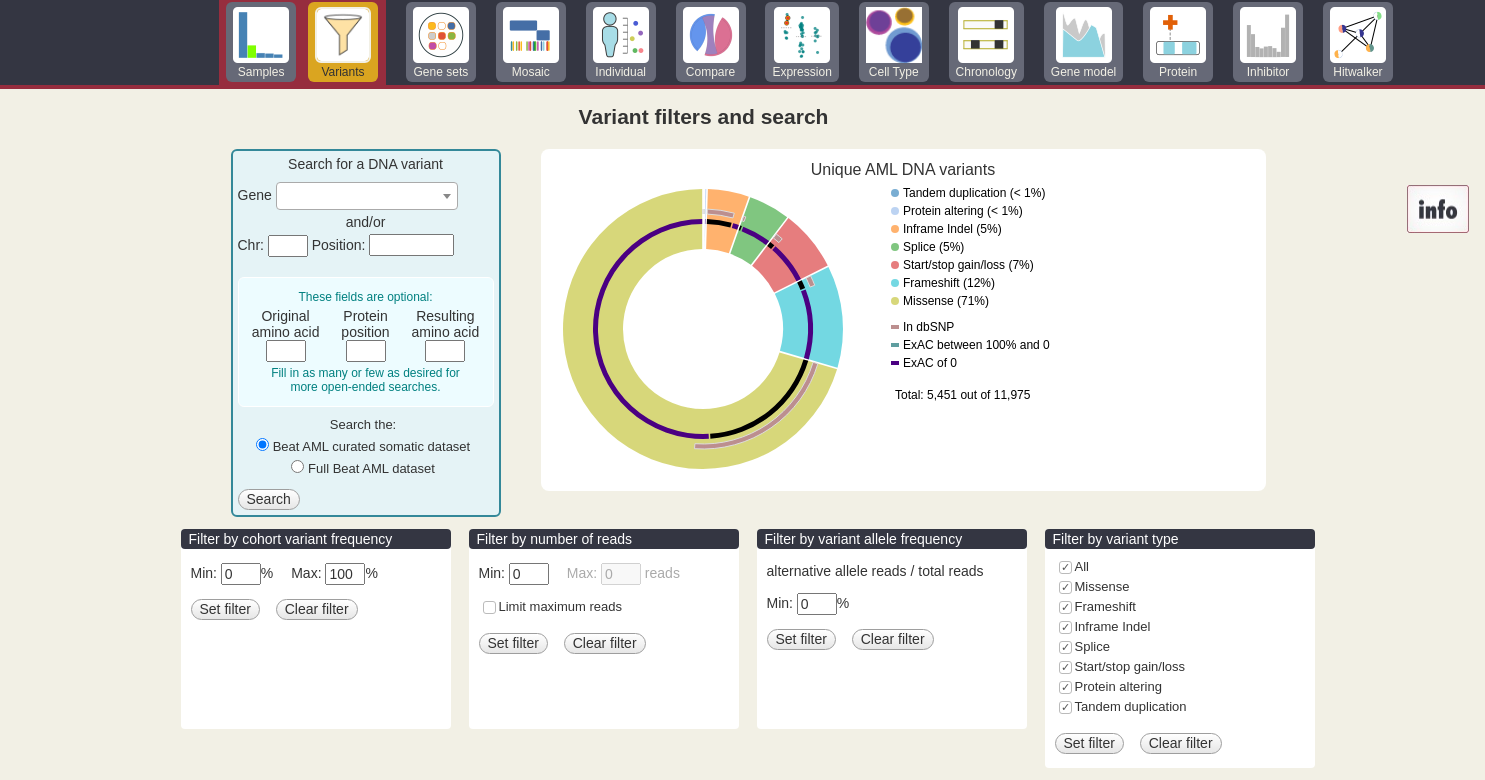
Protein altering (1118, 686)
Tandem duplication (1131, 706)
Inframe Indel (1113, 626)
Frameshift (1105, 606)
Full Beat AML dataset (371, 468)
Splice (1092, 646)
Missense (1102, 586)
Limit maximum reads (561, 606)
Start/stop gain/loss (1130, 666)
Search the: (363, 424)
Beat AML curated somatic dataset (372, 446)
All (1082, 566)
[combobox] (367, 196)
